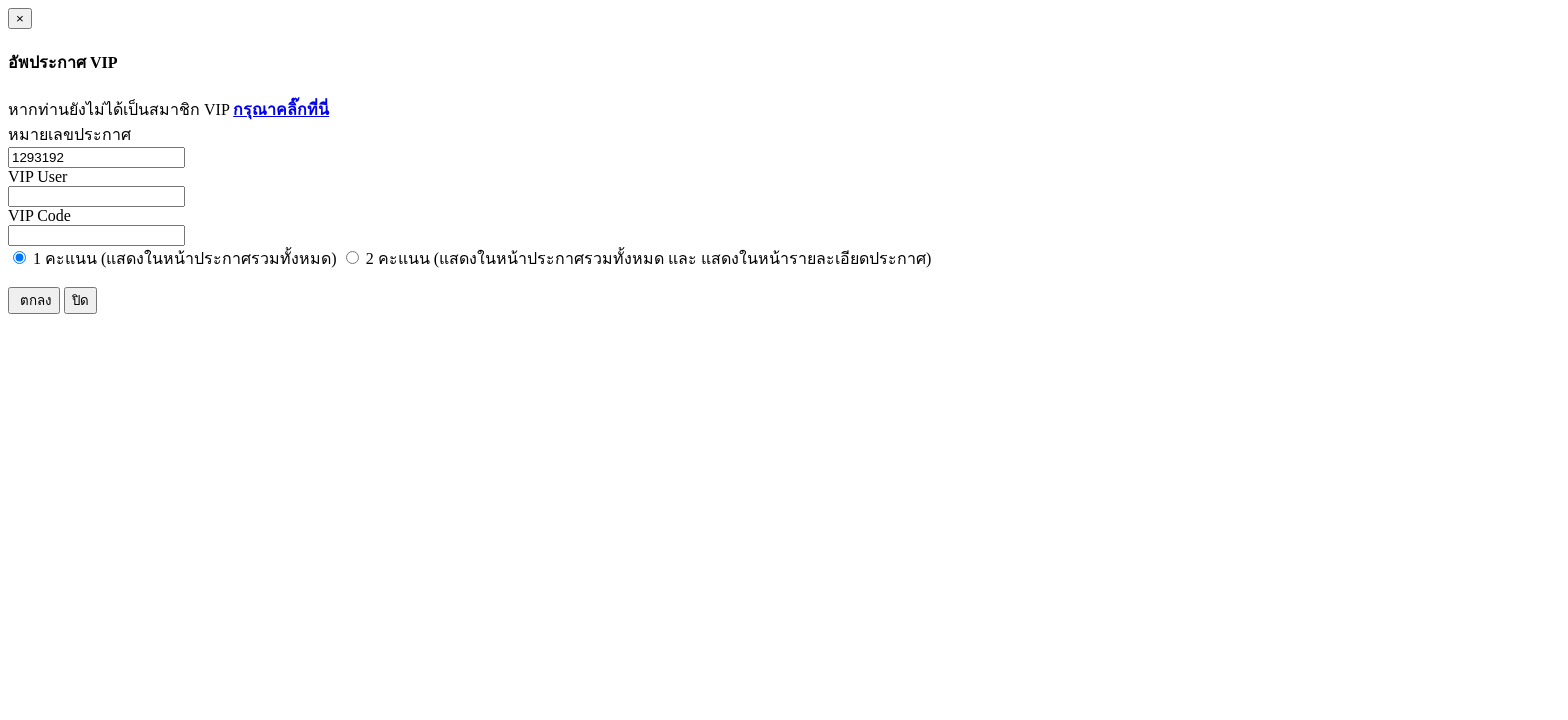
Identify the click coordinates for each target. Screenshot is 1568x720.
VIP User (37, 176)
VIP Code (39, 215)
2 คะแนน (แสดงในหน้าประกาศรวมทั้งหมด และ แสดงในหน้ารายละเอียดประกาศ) (639, 258)
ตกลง (34, 300)
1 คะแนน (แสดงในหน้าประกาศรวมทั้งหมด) (175, 258)
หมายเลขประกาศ (69, 134)
